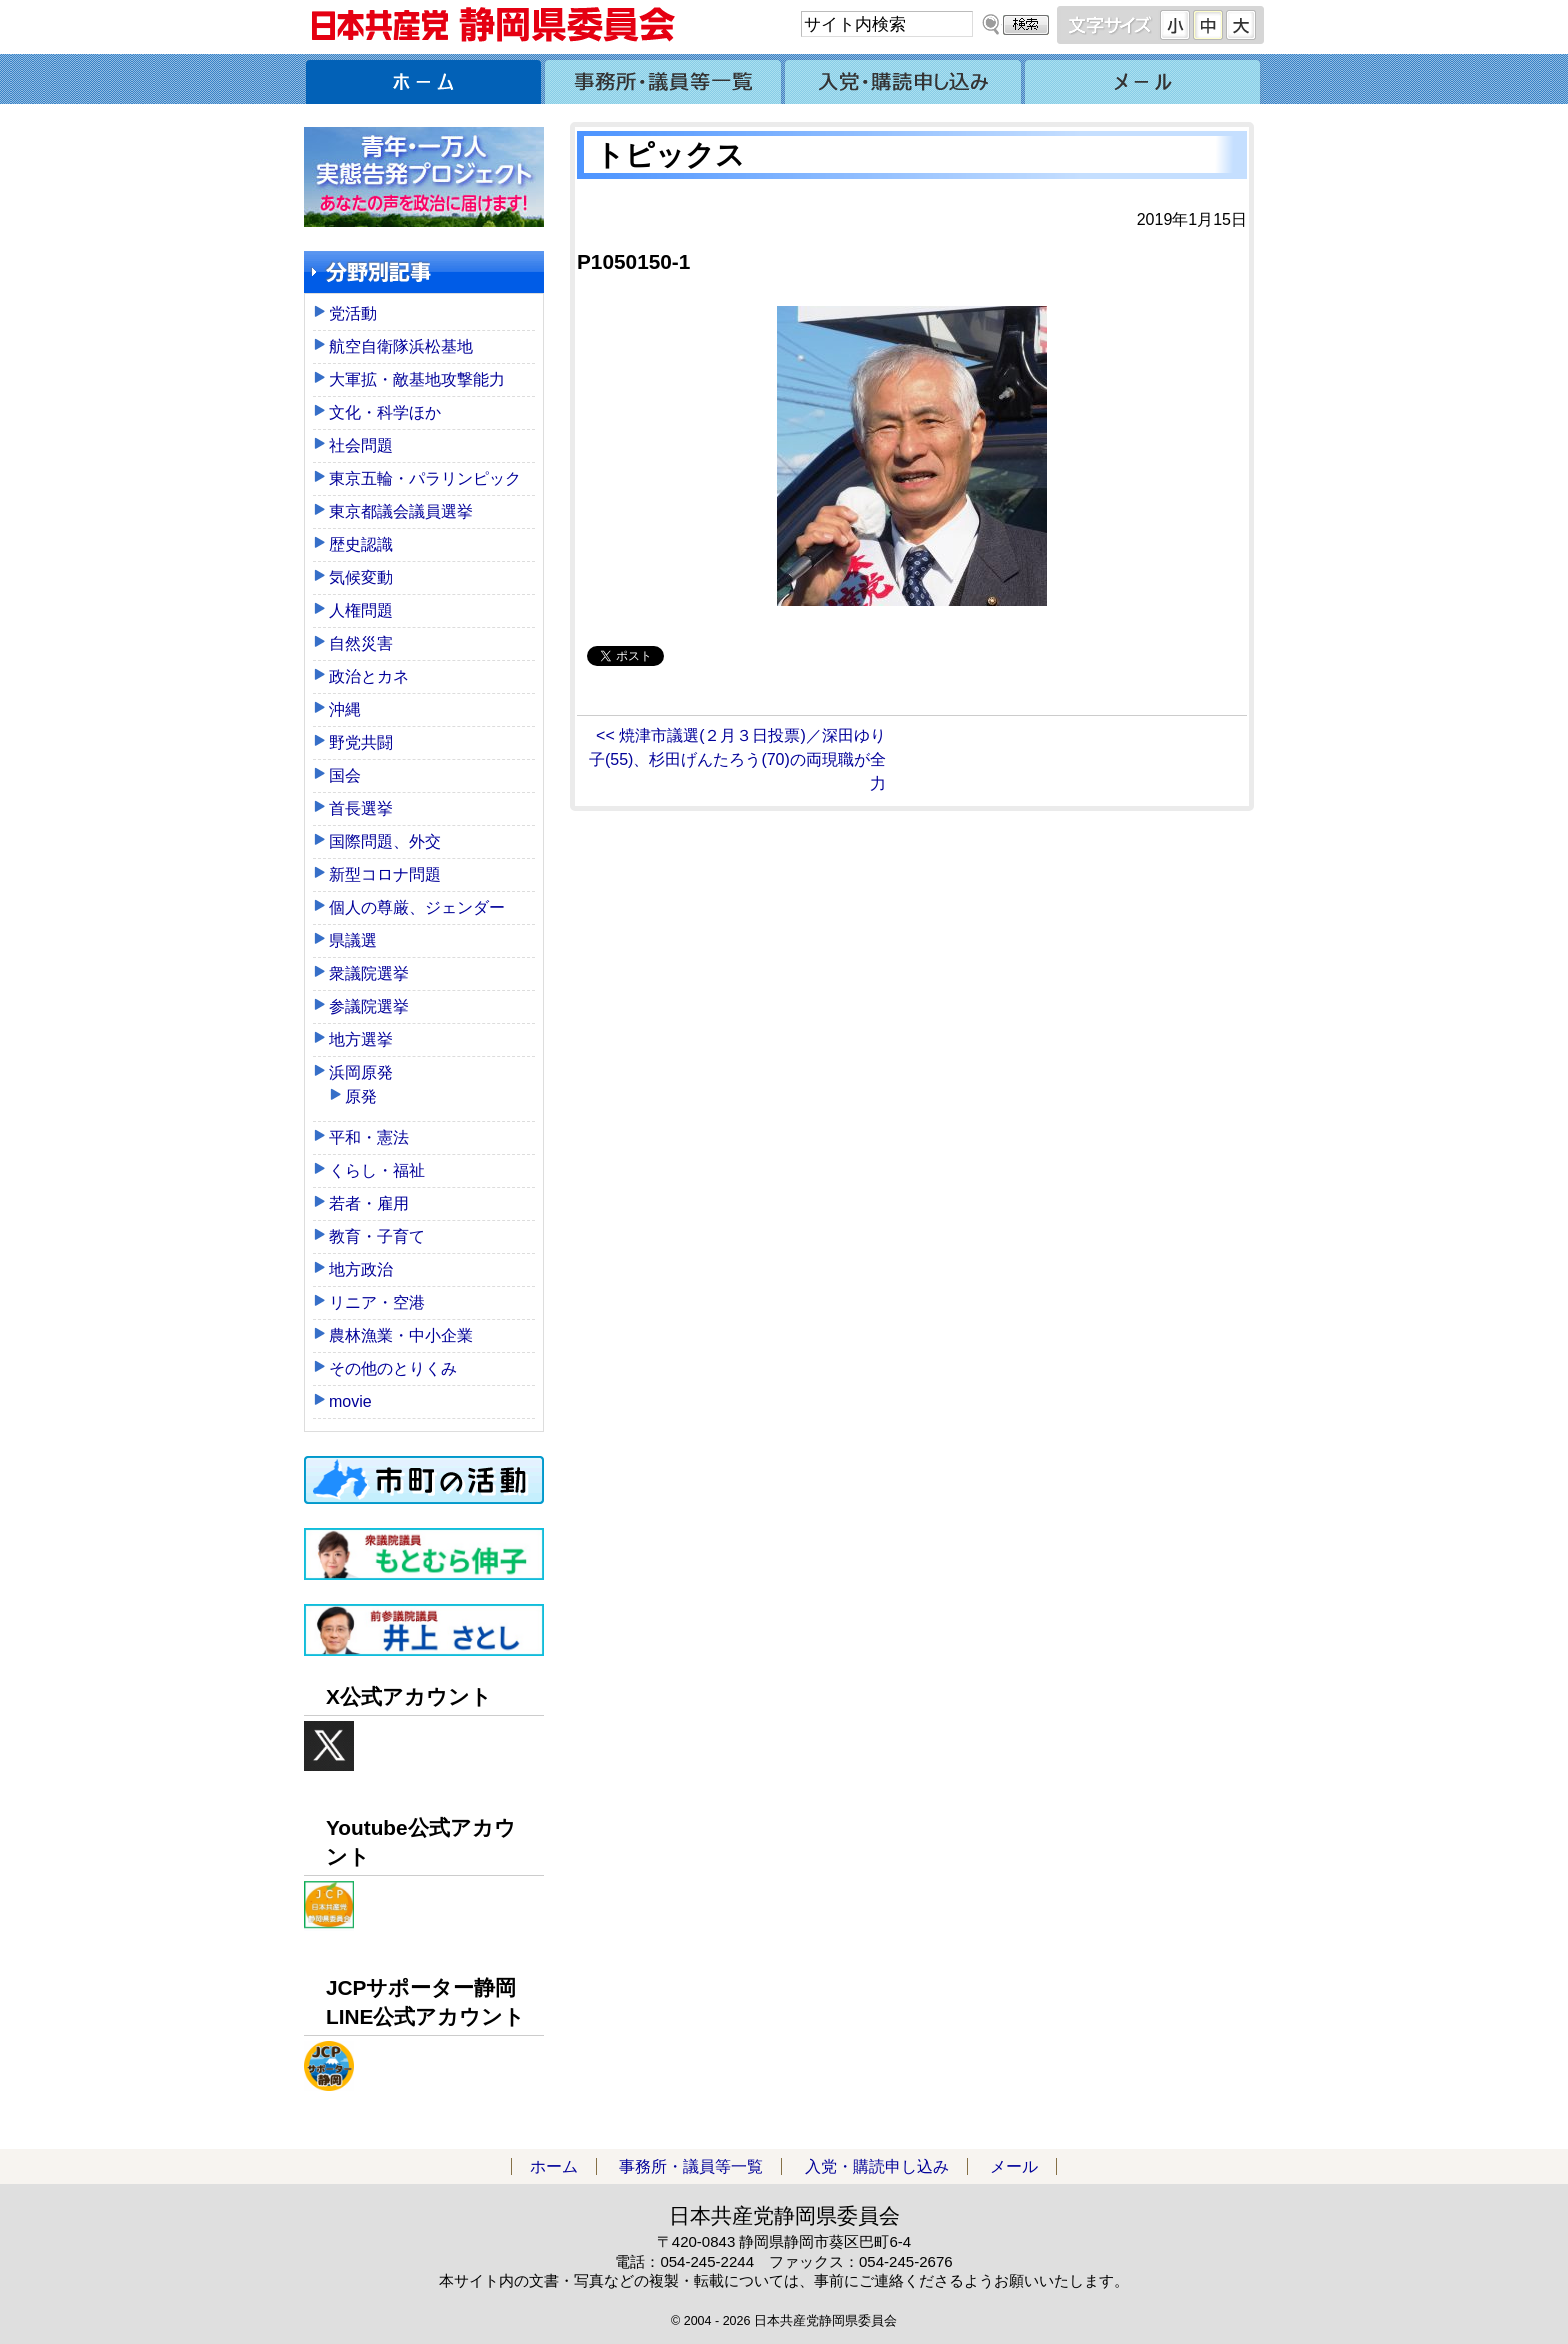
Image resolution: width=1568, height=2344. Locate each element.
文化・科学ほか (385, 412)
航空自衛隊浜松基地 (401, 346)
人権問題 (361, 610)
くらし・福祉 (377, 1170)
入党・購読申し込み (904, 79)
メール (1144, 79)
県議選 (353, 940)
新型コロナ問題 (385, 874)
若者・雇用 (369, 1203)
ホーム (424, 79)
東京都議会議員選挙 (401, 511)
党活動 (353, 313)
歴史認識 (361, 544)
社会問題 (361, 445)
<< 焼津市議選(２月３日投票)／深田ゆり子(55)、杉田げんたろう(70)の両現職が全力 (737, 759)
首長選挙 (361, 808)
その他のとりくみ (393, 1368)
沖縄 (345, 709)
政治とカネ (369, 676)
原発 (361, 1096)
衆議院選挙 (369, 973)
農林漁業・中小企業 (401, 1335)
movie (350, 1401)
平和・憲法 (369, 1137)
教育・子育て (377, 1236)
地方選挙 (361, 1039)
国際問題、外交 (385, 841)
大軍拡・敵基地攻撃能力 (417, 379)
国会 (345, 775)
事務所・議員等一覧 (664, 79)
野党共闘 (361, 742)
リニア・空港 (377, 1302)
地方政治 (361, 1269)
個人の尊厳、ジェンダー (417, 907)
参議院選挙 (369, 1006)
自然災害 (361, 643)
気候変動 (361, 577)
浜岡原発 (361, 1072)
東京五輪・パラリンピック (425, 478)
